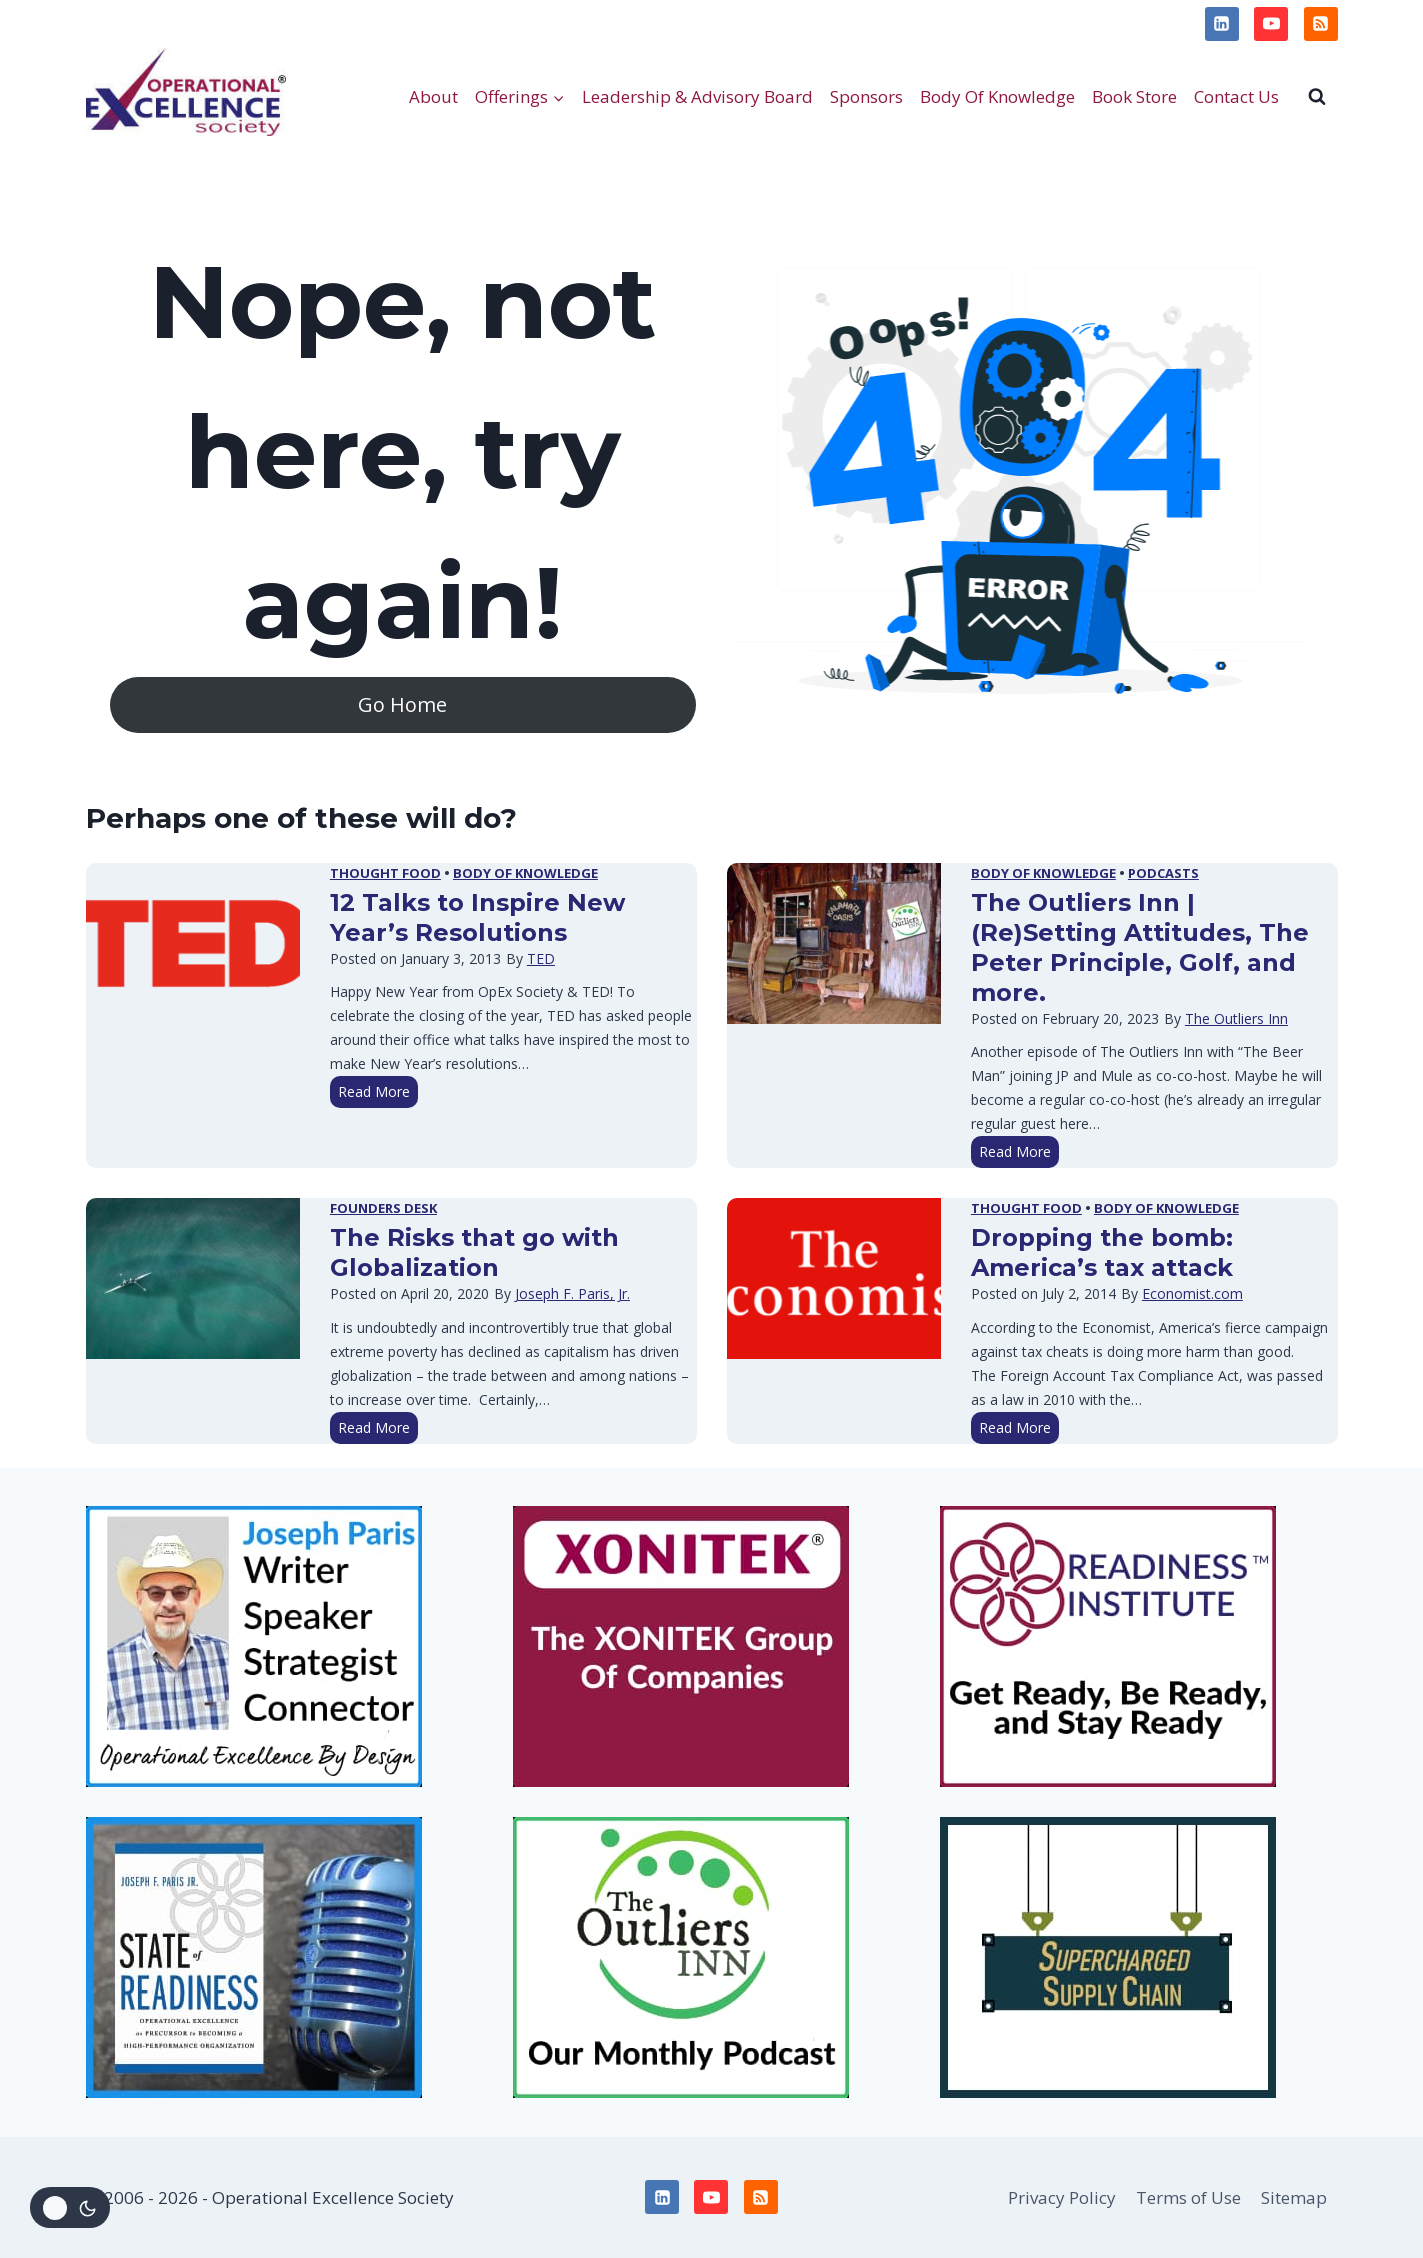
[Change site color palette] (70, 2207)
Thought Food (385, 873)
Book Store (1134, 96)
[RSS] (1321, 24)
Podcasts (1163, 873)
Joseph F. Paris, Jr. (572, 1293)
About (433, 96)
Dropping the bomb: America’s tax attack (1102, 1252)
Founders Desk (383, 1208)
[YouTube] (1271, 24)
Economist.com (1192, 1293)
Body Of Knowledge (997, 96)
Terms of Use (276, 23)
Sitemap (1294, 2197)
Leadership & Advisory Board (697, 96)
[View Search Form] (1317, 96)
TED (541, 958)
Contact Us (1236, 96)
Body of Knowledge (525, 873)
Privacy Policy (150, 23)
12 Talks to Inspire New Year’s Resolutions (477, 917)
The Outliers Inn (1236, 1018)
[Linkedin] (1222, 24)
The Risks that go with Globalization (474, 1252)
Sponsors (866, 96)
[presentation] (193, 943)
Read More (378, 1093)
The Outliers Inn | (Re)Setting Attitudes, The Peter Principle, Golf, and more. (1140, 947)
